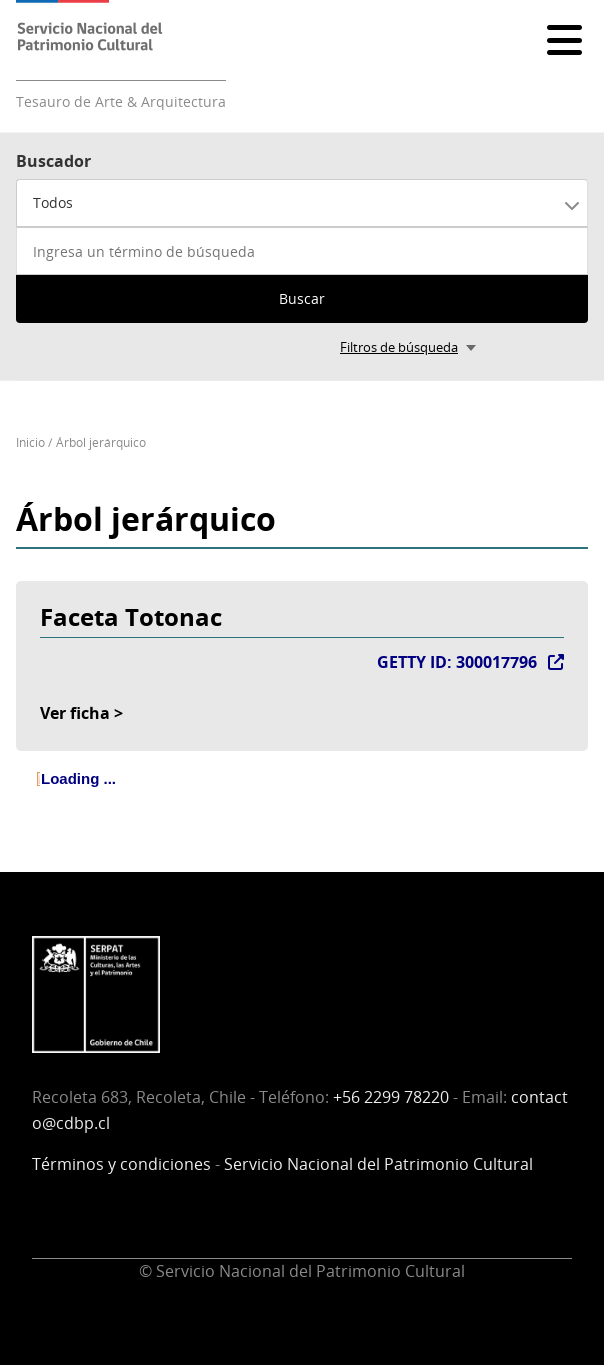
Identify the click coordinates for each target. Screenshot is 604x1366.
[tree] (302, 796)
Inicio (30, 442)
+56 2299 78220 (391, 1097)
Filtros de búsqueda (399, 347)
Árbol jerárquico (101, 442)
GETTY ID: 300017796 (457, 662)
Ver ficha (75, 713)
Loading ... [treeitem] (78, 778)
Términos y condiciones (121, 1164)
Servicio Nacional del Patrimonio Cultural (378, 1164)
